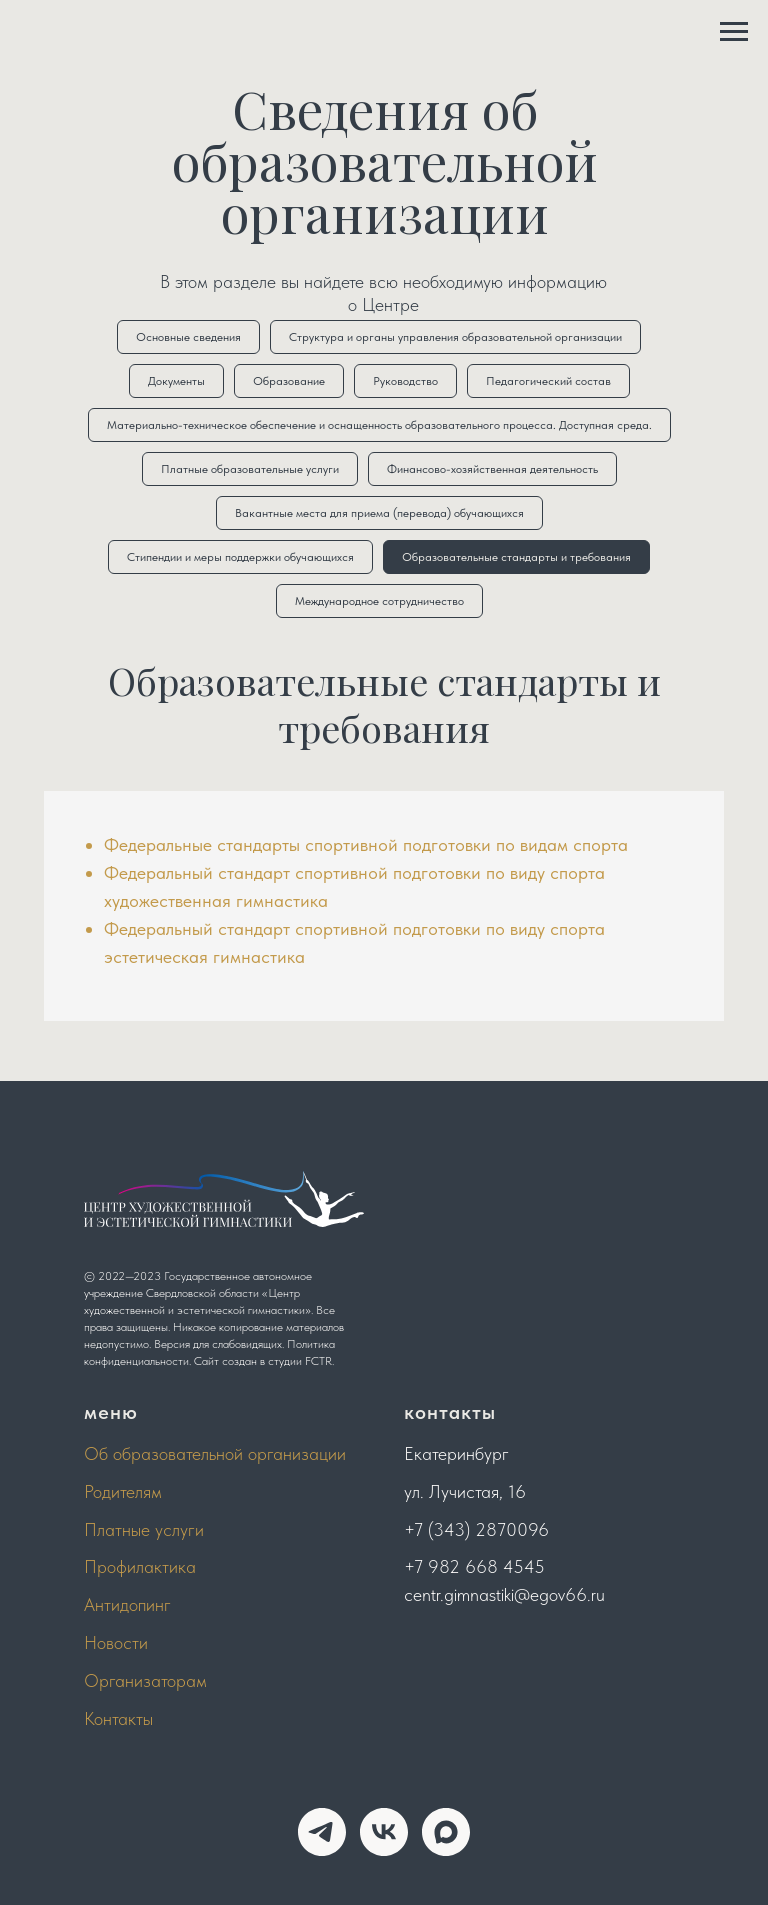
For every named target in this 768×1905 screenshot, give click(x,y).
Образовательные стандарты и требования (516, 557)
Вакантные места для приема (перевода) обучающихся (379, 513)
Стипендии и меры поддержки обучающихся (240, 557)
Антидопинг (127, 1604)
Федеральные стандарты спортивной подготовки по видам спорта (366, 844)
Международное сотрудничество (379, 601)
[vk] (384, 1832)
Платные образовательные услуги (250, 469)
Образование (289, 381)
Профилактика (140, 1566)
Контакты (118, 1718)
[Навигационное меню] (734, 32)
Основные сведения (188, 337)
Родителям (123, 1491)
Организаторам (145, 1680)
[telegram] (322, 1832)
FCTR (318, 1361)
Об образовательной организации (215, 1453)
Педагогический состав (548, 381)
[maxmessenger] (446, 1832)
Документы (176, 381)
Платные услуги (144, 1529)
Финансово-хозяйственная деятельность (492, 469)
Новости (116, 1642)
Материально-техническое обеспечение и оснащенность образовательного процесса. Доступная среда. (379, 425)
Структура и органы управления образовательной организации (455, 337)
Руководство (405, 381)
